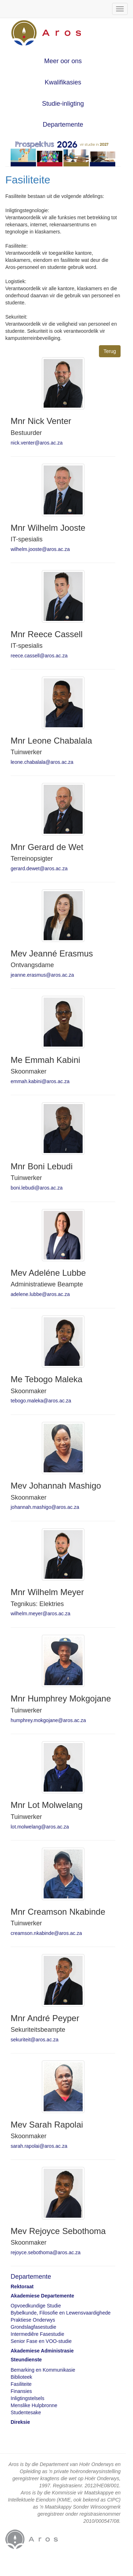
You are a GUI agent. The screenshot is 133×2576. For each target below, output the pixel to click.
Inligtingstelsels (27, 2398)
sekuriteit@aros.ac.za (35, 2039)
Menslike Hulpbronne (34, 2405)
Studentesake (26, 2412)
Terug (110, 351)
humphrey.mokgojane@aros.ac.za (48, 1720)
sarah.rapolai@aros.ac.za (39, 2146)
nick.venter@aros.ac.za (37, 443)
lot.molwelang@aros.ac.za (40, 1827)
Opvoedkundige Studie (36, 2306)
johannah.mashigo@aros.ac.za (45, 1507)
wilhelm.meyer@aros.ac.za (40, 1613)
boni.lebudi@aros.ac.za (37, 1188)
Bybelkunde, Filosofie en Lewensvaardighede (61, 2313)
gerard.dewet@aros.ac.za (39, 868)
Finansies (21, 2391)
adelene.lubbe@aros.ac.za (40, 1294)
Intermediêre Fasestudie (37, 2334)
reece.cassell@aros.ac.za (39, 655)
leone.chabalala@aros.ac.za (42, 762)
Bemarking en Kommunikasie (43, 2370)
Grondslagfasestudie (33, 2327)
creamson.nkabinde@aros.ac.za (46, 1933)
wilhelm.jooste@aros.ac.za (40, 549)
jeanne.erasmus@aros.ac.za (42, 975)
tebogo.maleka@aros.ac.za (41, 1400)
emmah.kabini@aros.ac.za (40, 1081)
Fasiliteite (21, 2384)
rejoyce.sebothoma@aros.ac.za (46, 2252)
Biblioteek (21, 2377)
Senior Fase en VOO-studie (41, 2341)
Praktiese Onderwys (33, 2320)
